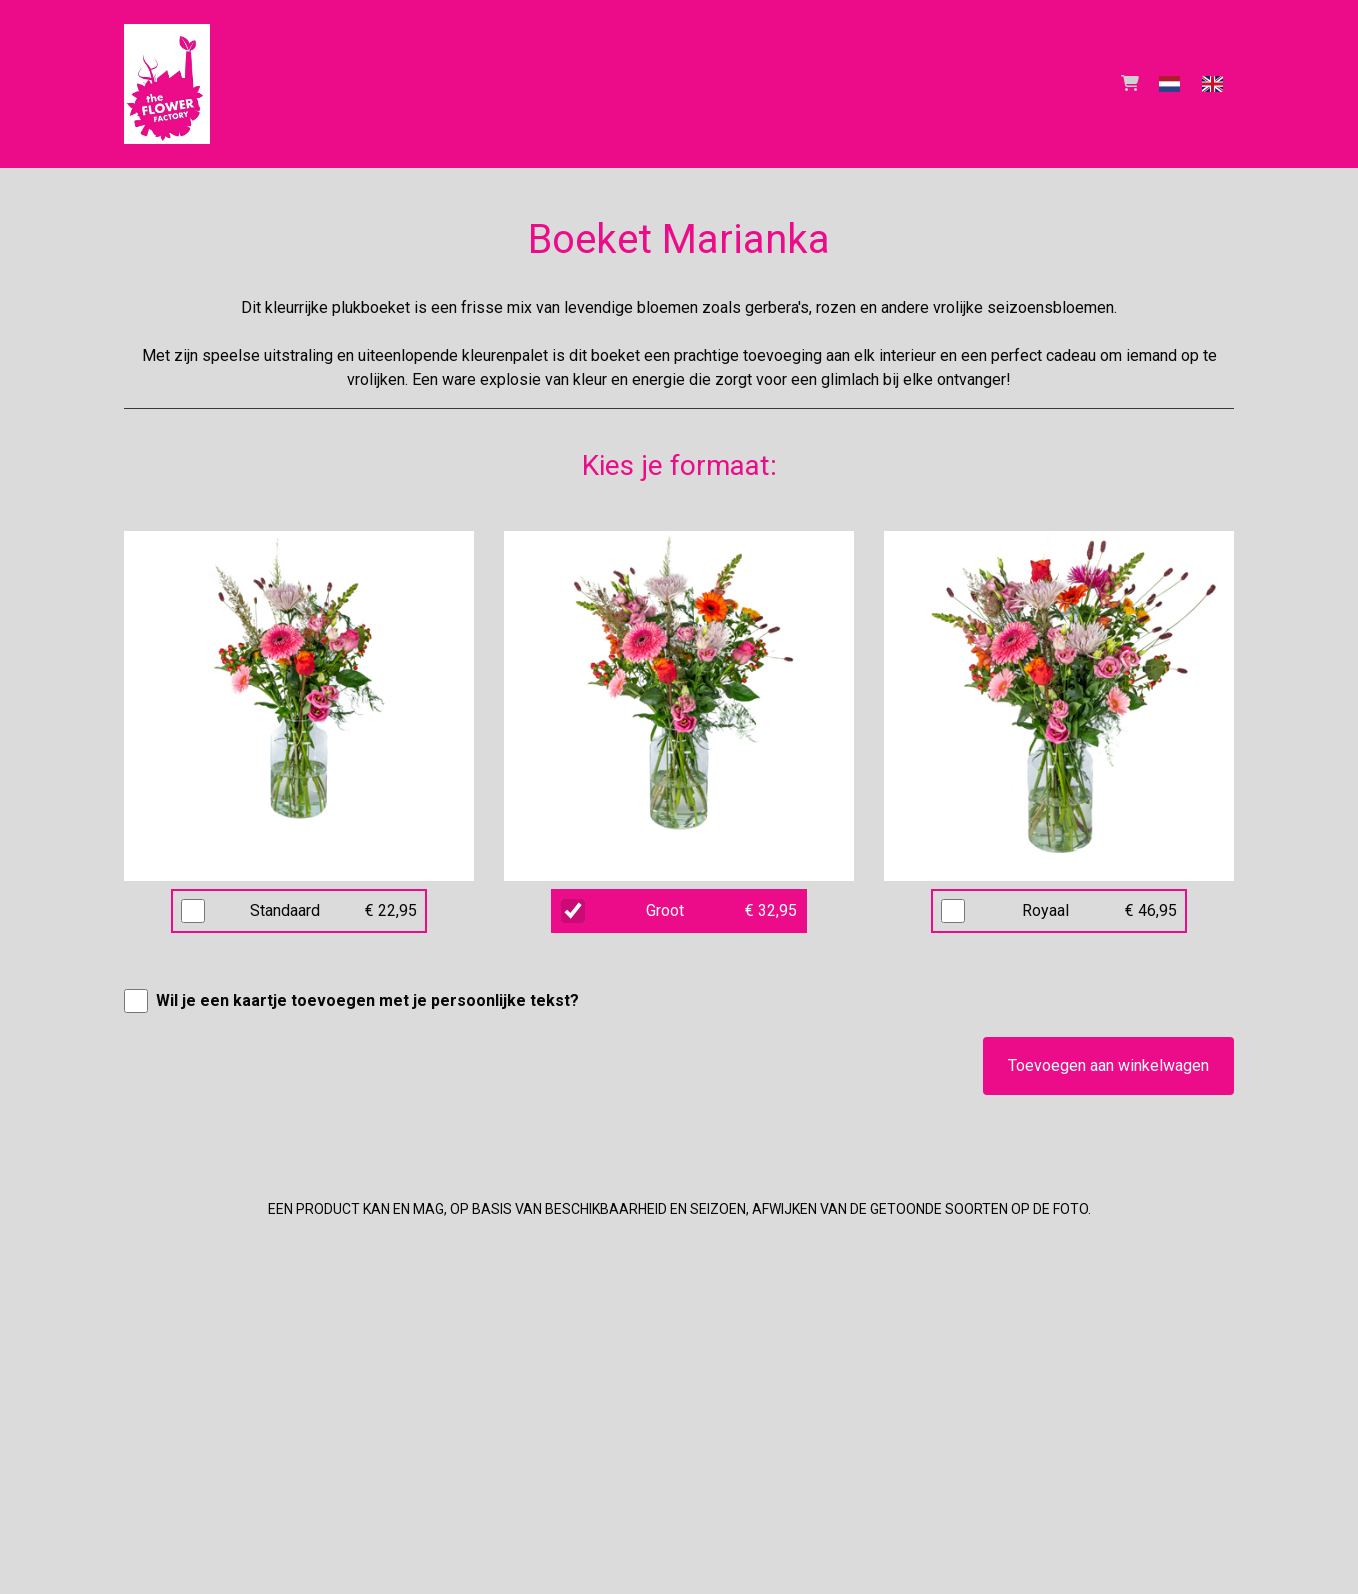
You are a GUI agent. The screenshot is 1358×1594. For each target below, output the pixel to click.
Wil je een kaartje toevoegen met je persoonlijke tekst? (367, 1000)
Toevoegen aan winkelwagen (1108, 1065)
